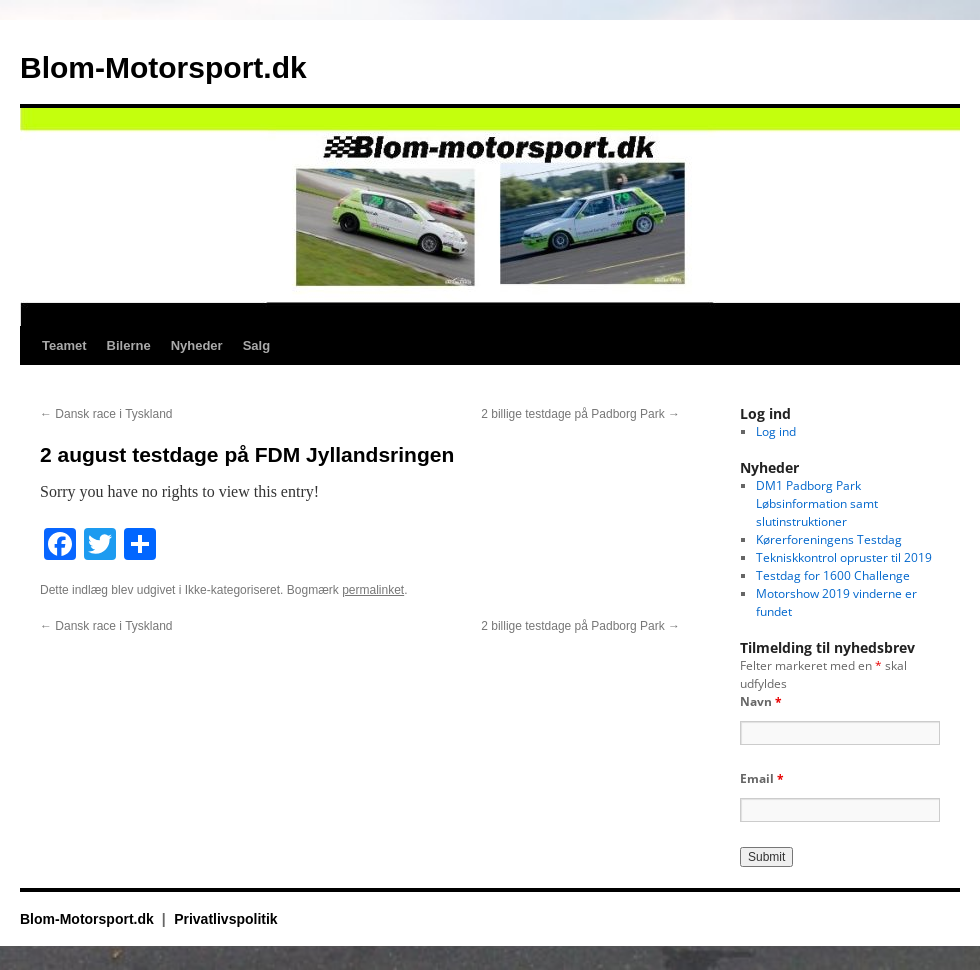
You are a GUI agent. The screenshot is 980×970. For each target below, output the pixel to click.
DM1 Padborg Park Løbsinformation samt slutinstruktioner (817, 503)
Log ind (776, 431)
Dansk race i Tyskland (106, 414)
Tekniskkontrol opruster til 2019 (844, 557)
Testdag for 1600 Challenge (833, 575)
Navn (761, 701)
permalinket (373, 590)
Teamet (64, 345)
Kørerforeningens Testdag (829, 539)
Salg (256, 345)
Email (762, 778)
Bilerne (129, 345)
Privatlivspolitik (225, 919)
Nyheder (197, 345)
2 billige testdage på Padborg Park (580, 414)
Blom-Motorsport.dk (163, 67)
